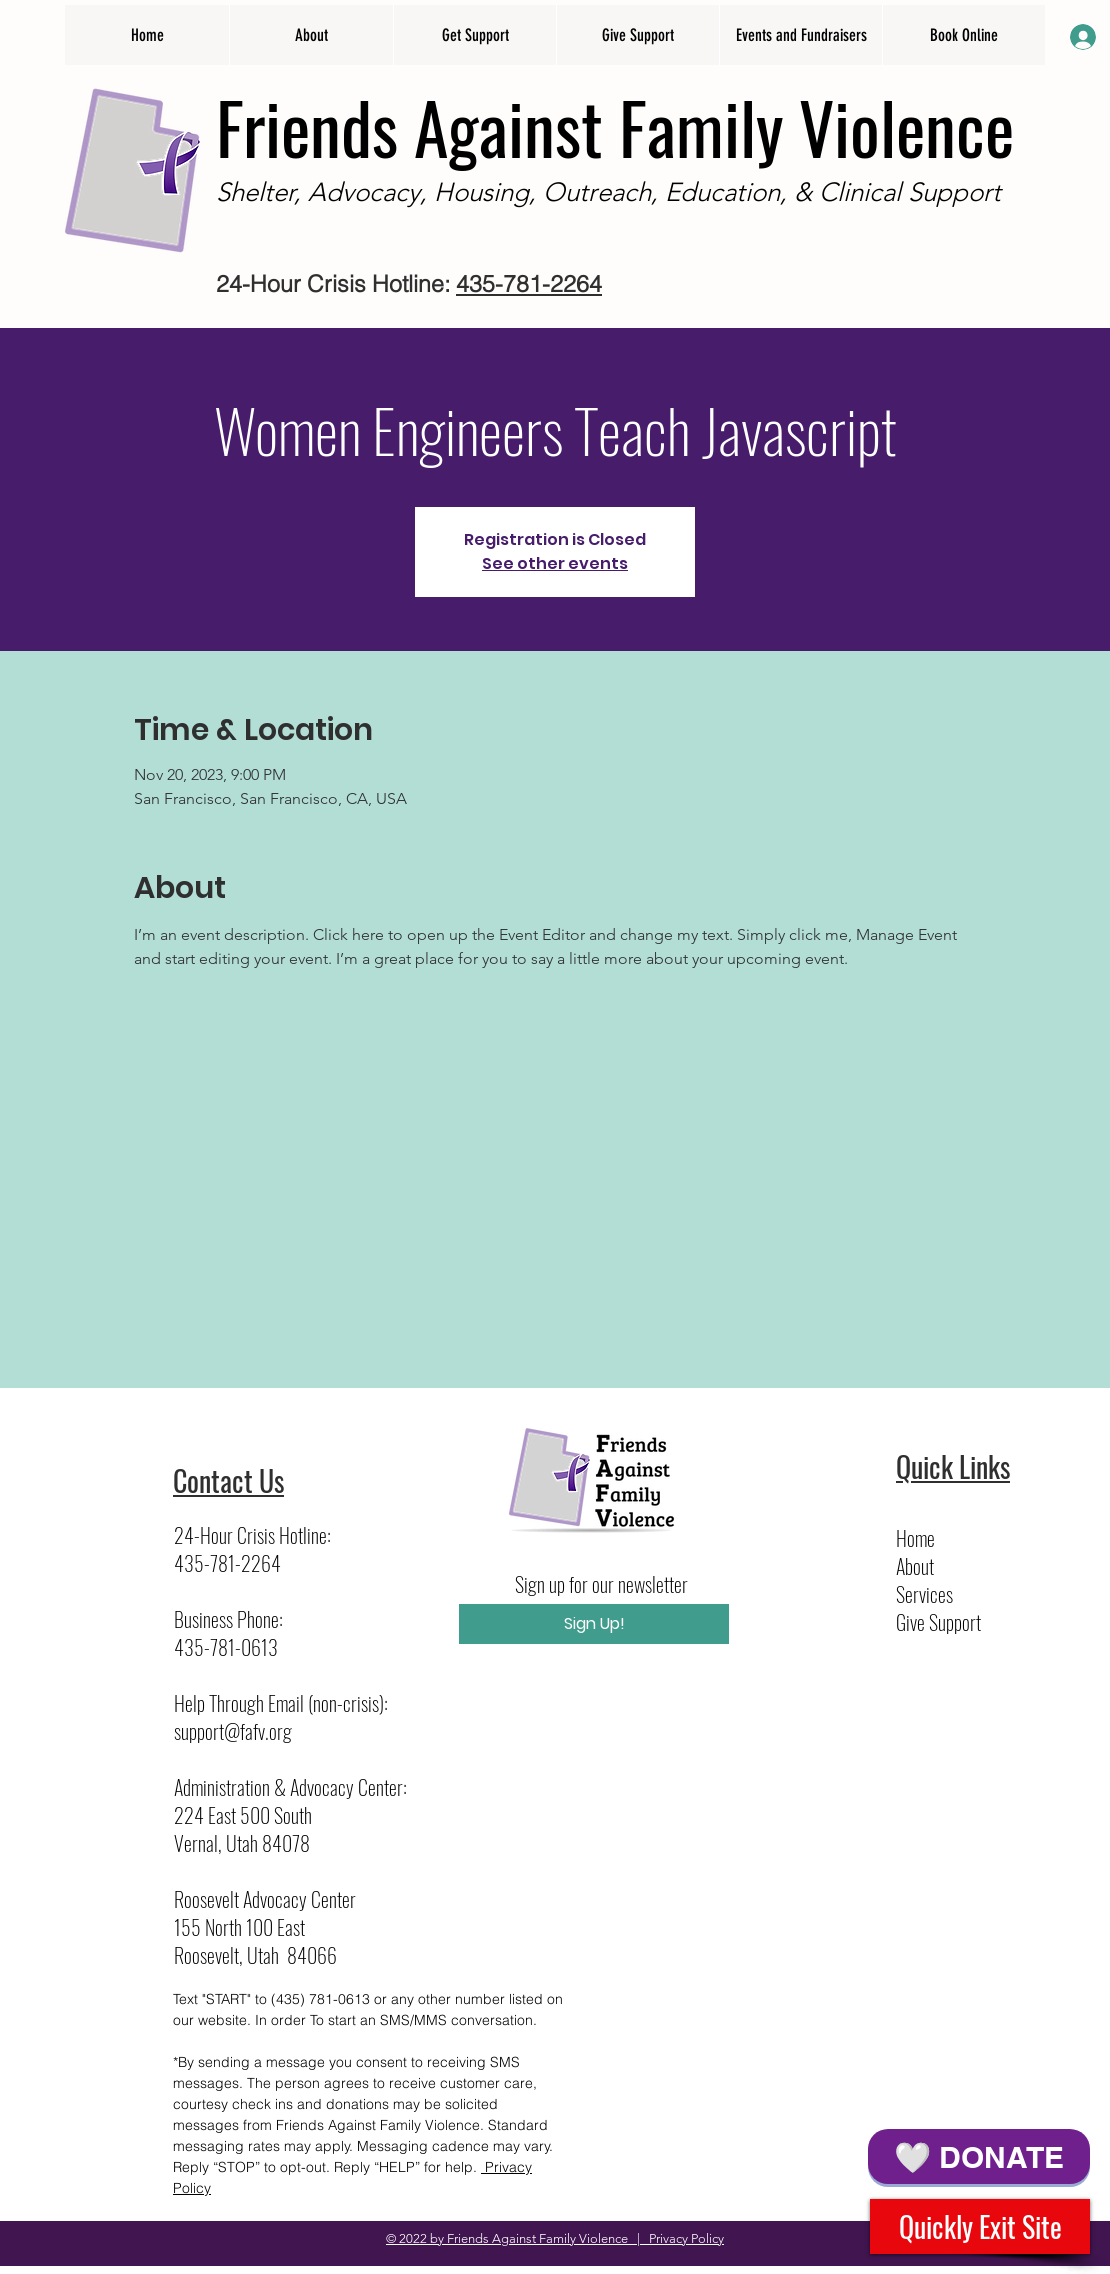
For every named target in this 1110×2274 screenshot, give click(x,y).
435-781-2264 (529, 283)
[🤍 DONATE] (979, 2156)
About (915, 1566)
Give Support (938, 1622)
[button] (311, 35)
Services (924, 1594)
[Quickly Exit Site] (980, 2226)
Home (915, 1538)
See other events (555, 563)
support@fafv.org (233, 1731)
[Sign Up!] (594, 1624)
